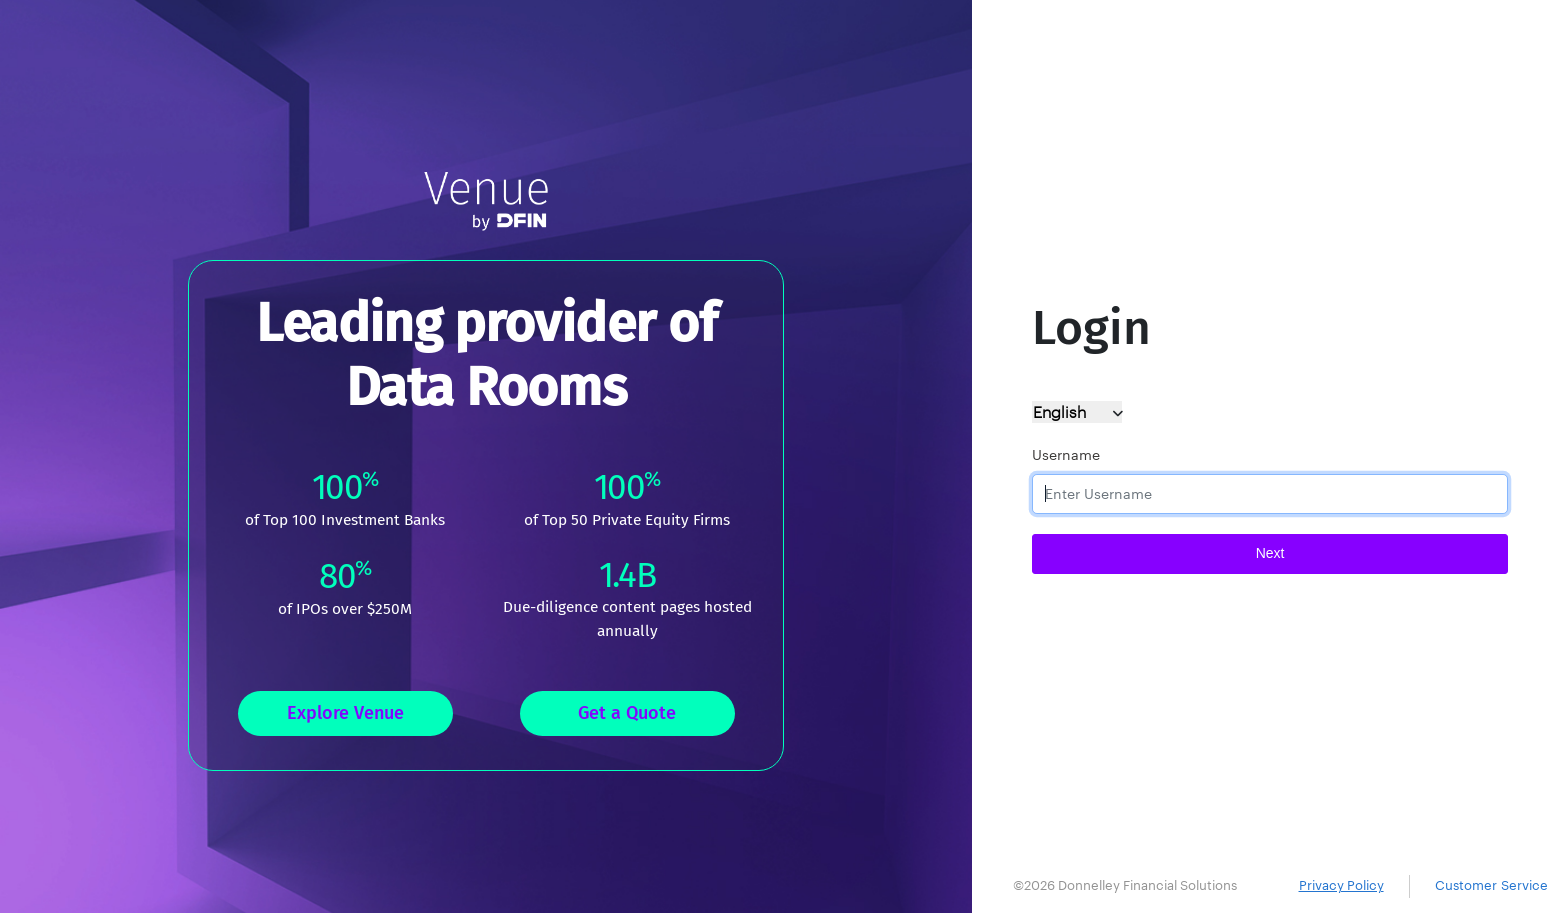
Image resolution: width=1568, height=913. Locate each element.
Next (1270, 553)
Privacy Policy (1341, 885)
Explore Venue (345, 713)
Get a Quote (627, 713)
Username (1066, 455)
